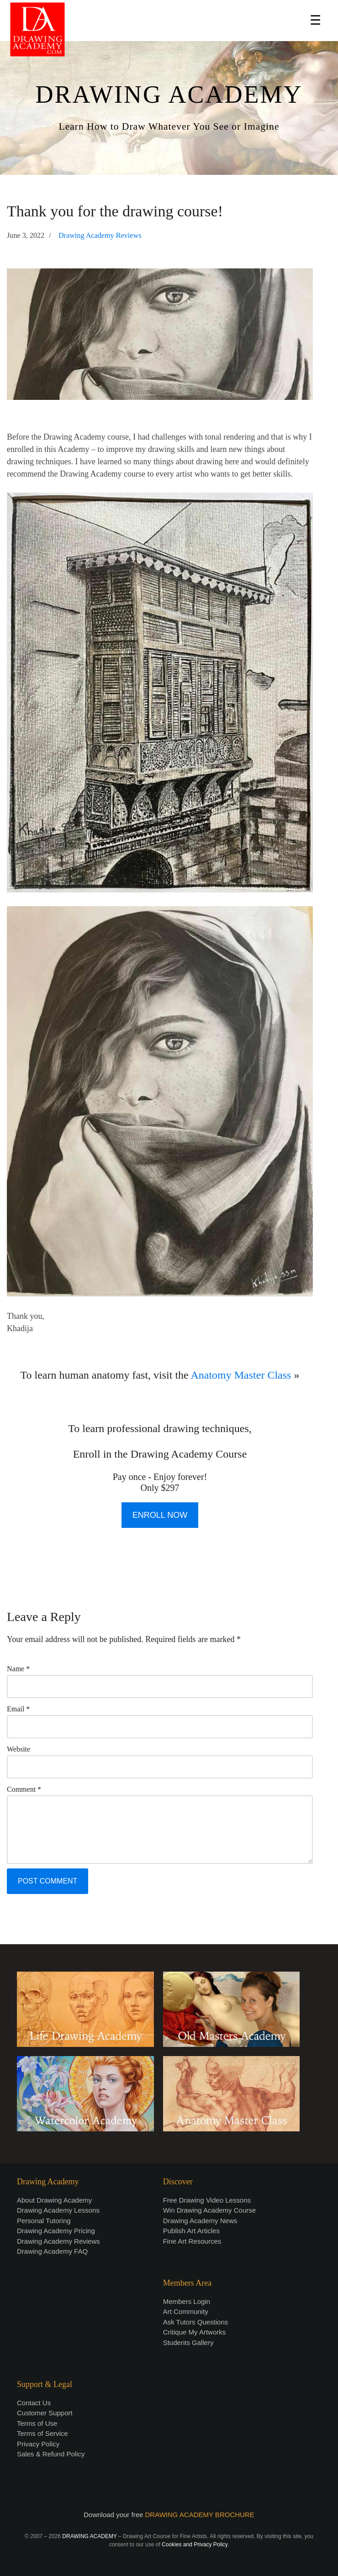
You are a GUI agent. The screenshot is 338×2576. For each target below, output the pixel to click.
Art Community (185, 2311)
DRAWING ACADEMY (168, 94)
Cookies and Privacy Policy (194, 2544)
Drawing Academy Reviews (100, 235)
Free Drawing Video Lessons (207, 2200)
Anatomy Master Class (240, 1375)
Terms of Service (42, 2433)
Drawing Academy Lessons (58, 2210)
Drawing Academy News (200, 2220)
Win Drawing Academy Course (209, 2210)
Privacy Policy (38, 2444)
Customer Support (45, 2413)
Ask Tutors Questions (195, 2322)
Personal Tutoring (44, 2220)
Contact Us (34, 2403)
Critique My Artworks (194, 2332)
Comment (24, 1789)
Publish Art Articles (191, 2231)
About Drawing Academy (54, 2200)
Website (18, 1749)
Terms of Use (37, 2423)
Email (18, 1709)
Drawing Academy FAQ (52, 2251)
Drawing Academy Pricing (56, 2231)
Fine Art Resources (192, 2241)
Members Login (186, 2301)
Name (18, 1669)
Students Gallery (188, 2342)
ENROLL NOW (159, 1515)
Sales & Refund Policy (50, 2454)
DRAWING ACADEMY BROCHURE (199, 2514)
